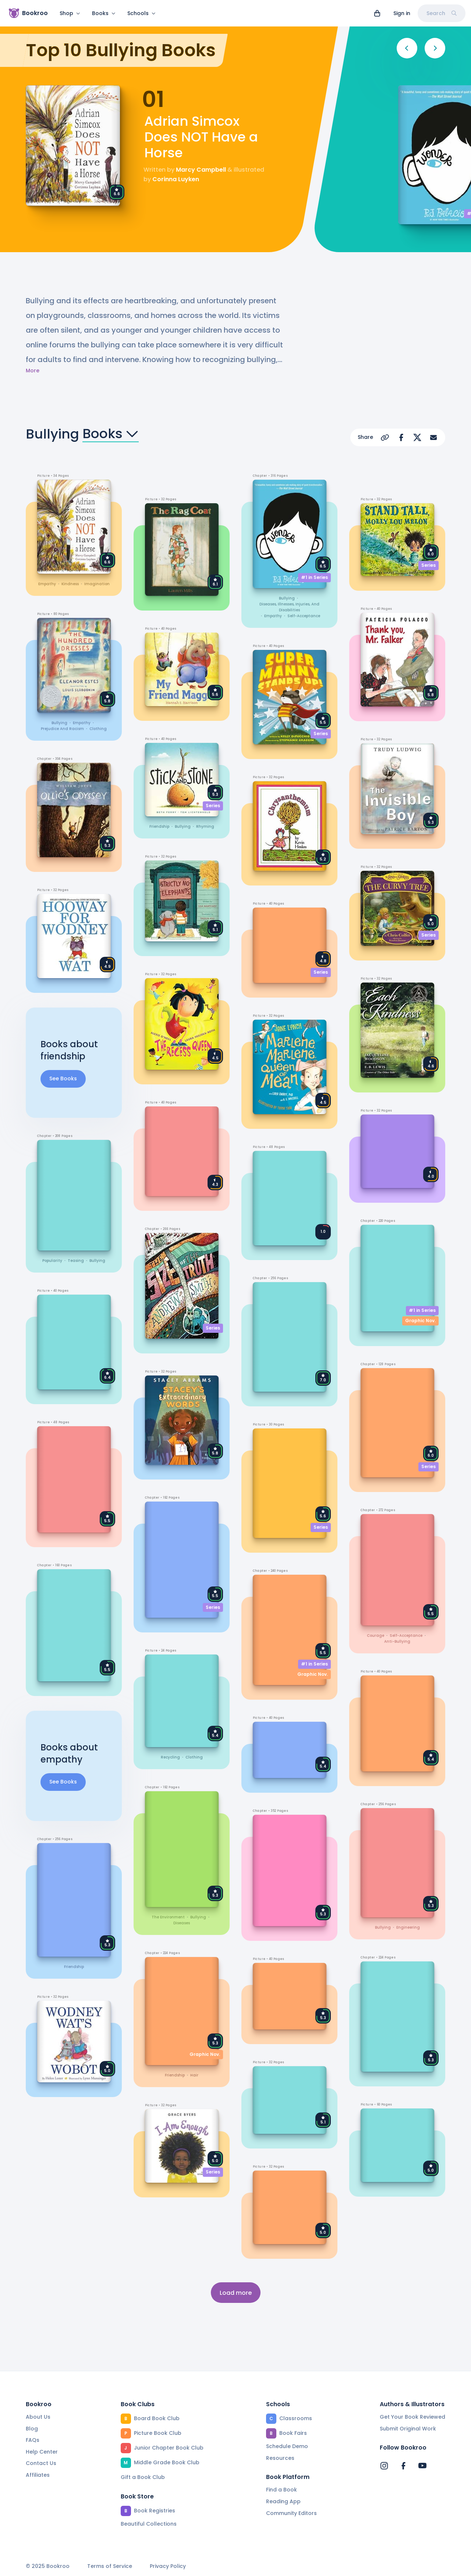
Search (441, 13)
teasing (76, 1260)
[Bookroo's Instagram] (384, 2466)
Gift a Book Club (143, 2477)
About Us (38, 2417)
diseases (181, 1923)
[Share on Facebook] (401, 437)
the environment (168, 1917)
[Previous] (407, 48)
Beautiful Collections (149, 2523)
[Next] (435, 48)
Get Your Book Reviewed (412, 2417)
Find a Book (281, 2489)
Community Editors (291, 2513)
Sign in (401, 13)
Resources (280, 2458)
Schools (141, 13)
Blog (32, 2428)
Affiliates (38, 2475)
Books (104, 13)
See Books (63, 1078)
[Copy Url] (385, 437)
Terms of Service (109, 2566)
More (32, 370)
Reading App (283, 2501)
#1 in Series (314, 577)
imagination (97, 584)
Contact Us (41, 2463)
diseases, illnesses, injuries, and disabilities (289, 607)
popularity (52, 1260)
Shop (70, 13)
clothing (98, 728)
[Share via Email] (433, 437)
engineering (408, 1928)
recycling (170, 1757)
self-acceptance (303, 616)
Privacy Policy (168, 2566)
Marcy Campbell (201, 169)
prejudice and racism (62, 728)
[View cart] (377, 13)
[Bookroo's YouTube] (422, 2466)
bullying (59, 723)
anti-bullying (397, 1641)
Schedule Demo (287, 2446)
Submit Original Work (408, 2428)
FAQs (32, 2440)
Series (213, 805)
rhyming (205, 826)
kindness (70, 584)
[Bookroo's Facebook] (403, 2466)
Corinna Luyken (175, 179)
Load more (236, 2293)
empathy (47, 584)
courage (375, 1635)
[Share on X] (417, 437)
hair (194, 2075)
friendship (74, 1966)
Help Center (42, 2451)
